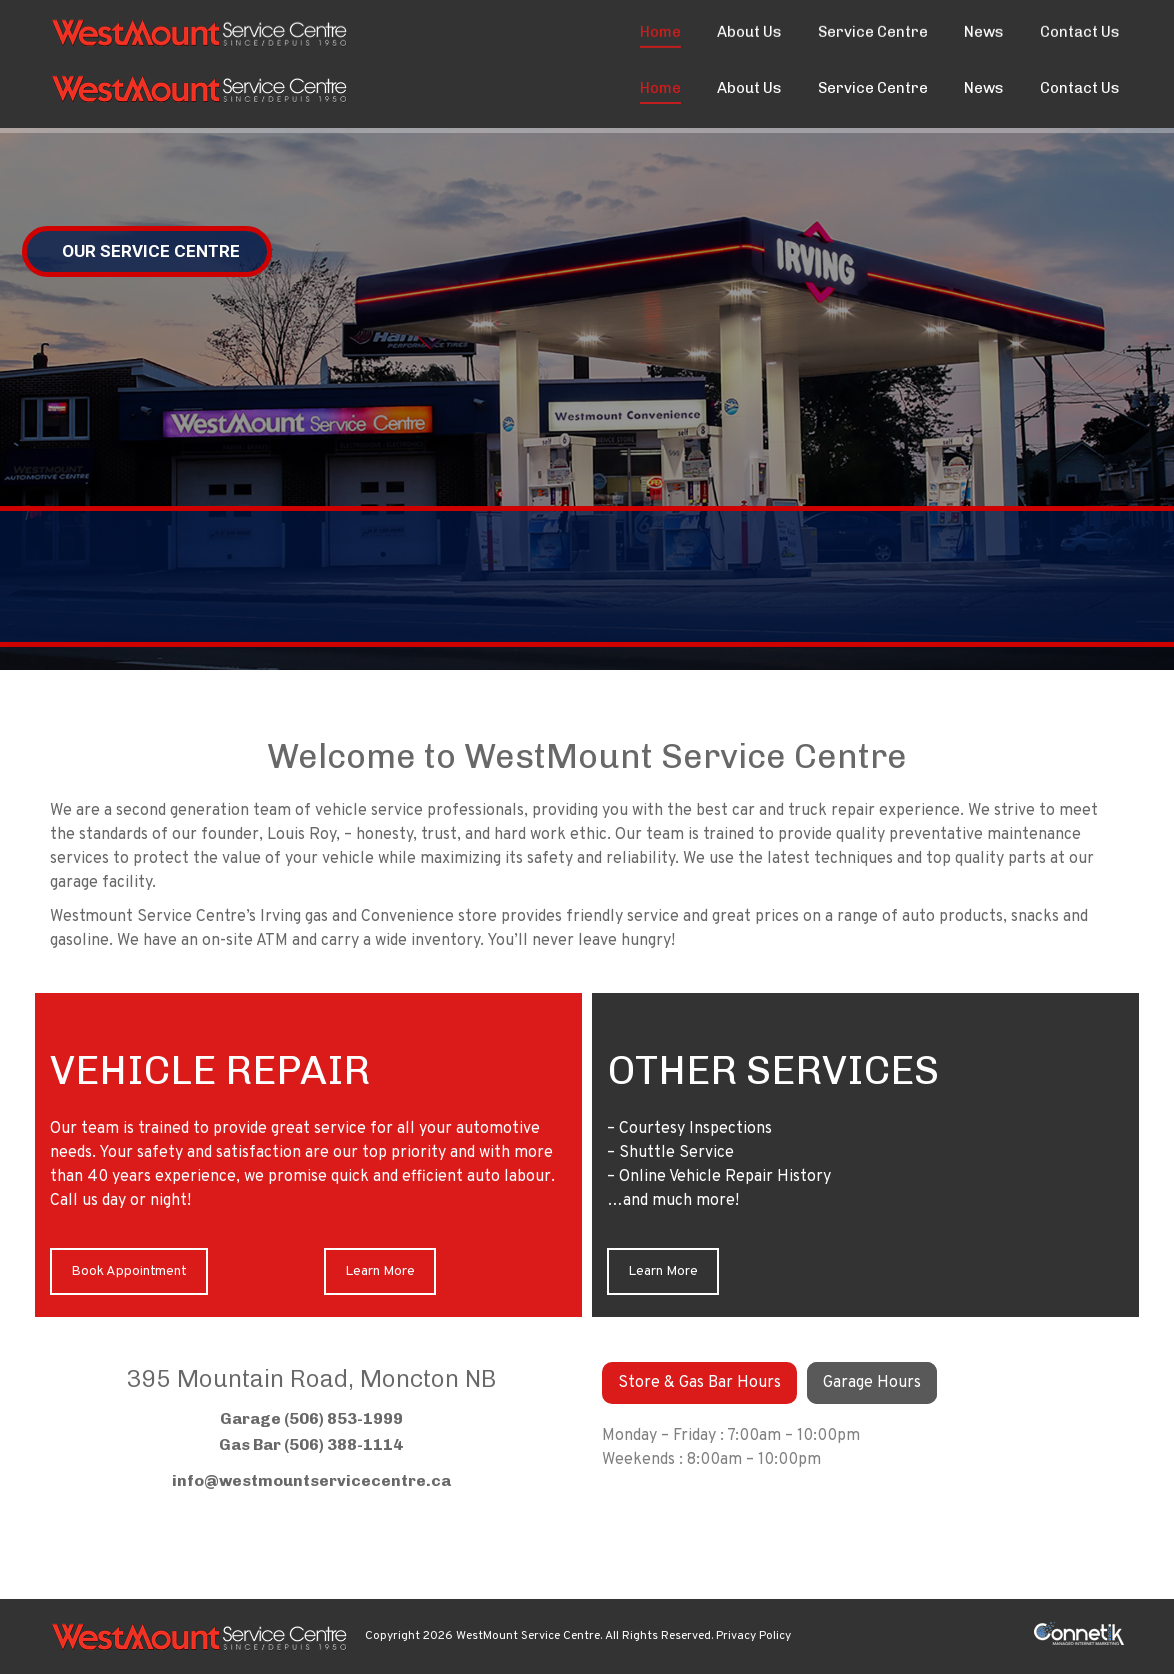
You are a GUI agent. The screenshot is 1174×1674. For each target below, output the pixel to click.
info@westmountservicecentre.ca (311, 1480)
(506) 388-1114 (343, 1444)
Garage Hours (872, 1383)
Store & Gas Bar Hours (699, 1383)
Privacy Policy (753, 1636)
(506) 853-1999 (105, 24)
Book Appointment (129, 1271)
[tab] (699, 1383)
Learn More (380, 1271)
